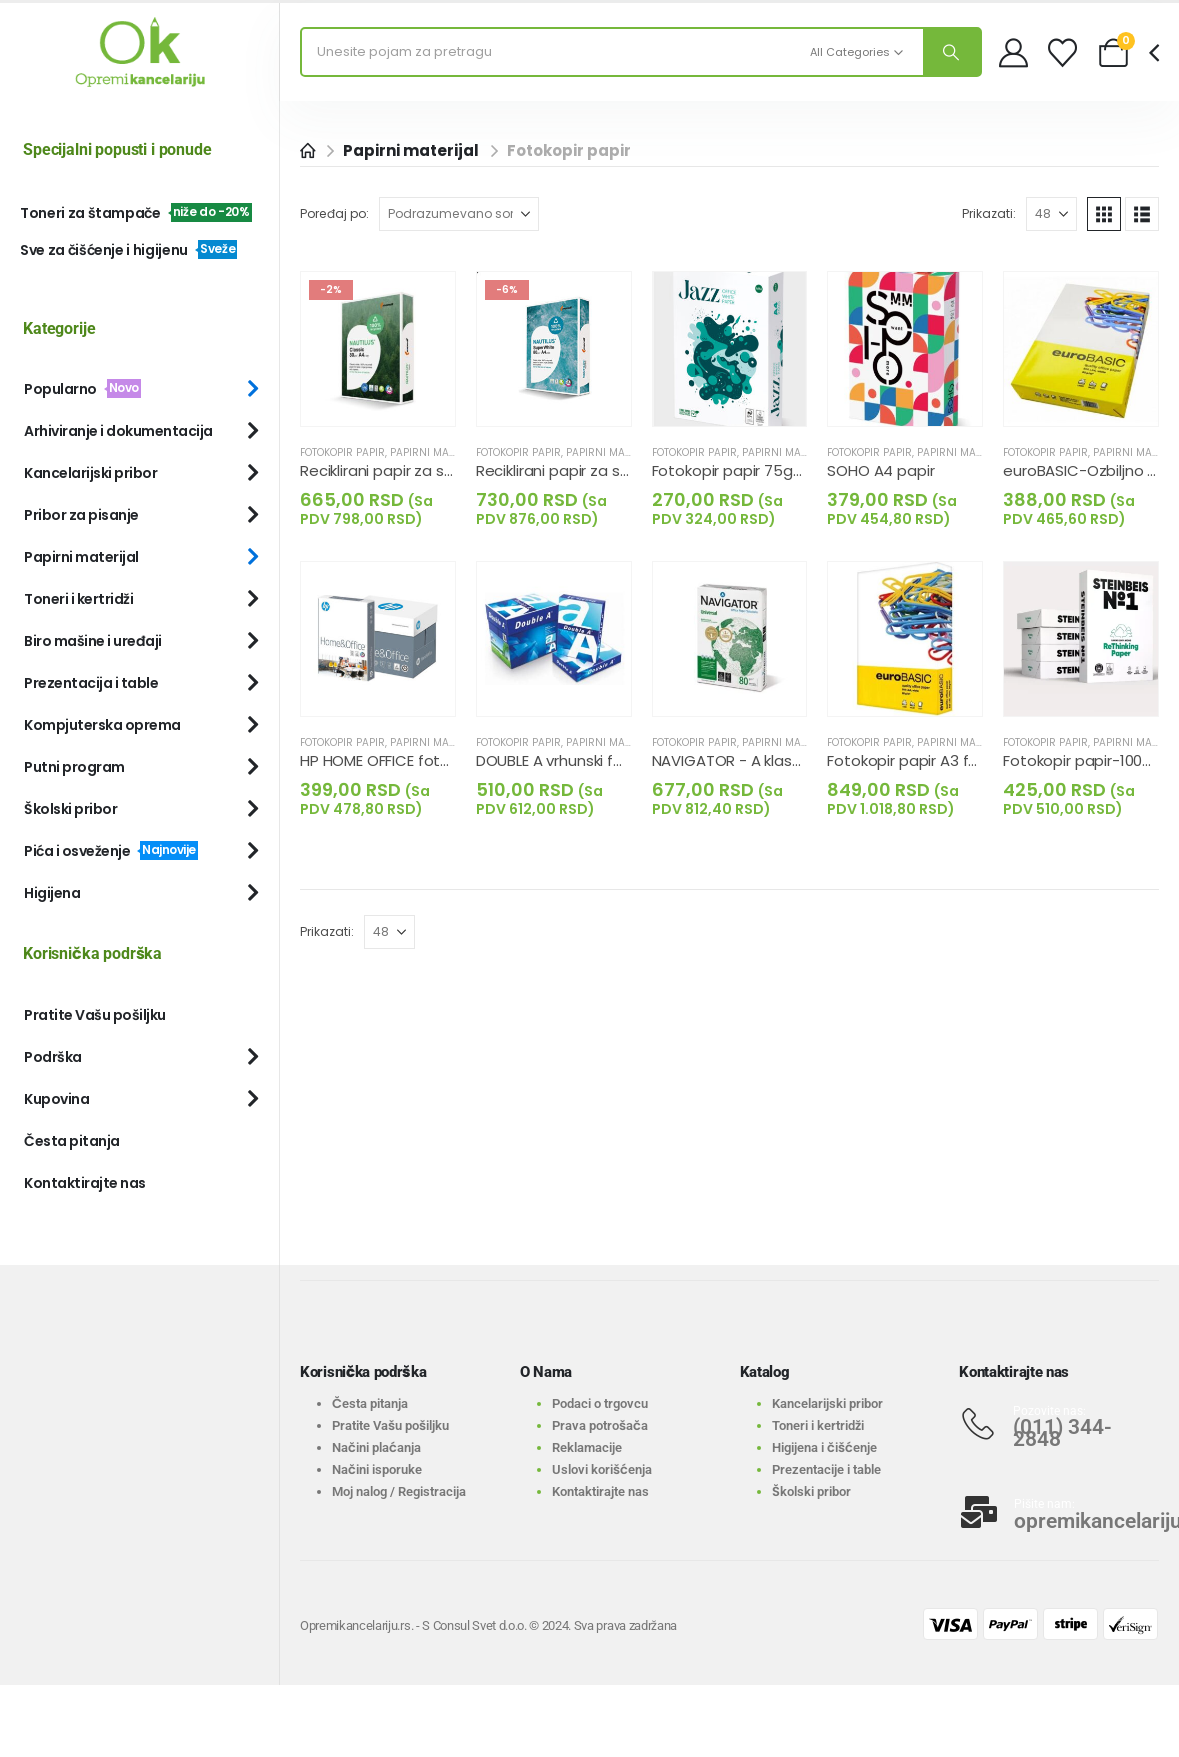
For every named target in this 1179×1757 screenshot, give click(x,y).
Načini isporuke (377, 1469)
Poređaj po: (334, 213)
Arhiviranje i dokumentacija (118, 431)
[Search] (952, 52)
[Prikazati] (1051, 214)
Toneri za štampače (136, 213)
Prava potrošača (600, 1425)
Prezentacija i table (91, 683)
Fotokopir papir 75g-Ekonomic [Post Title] (761, 470)
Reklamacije (587, 1447)
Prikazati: (989, 213)
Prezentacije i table (826, 1469)
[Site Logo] (140, 52)
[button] (1104, 214)
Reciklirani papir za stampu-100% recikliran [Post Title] (451, 470)
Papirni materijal (438, 452)
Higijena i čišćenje (824, 1447)
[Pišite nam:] (1059, 1512)
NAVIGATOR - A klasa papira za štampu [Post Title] (794, 760)
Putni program (74, 767)
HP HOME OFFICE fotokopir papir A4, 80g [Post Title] (441, 760)
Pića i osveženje (111, 851)
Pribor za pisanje (81, 515)
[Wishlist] (1062, 52)
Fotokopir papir (342, 452)
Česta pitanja (72, 1141)
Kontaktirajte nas (85, 1183)
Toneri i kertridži (78, 599)
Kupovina (56, 1099)
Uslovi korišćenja (602, 1469)
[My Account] (1013, 52)
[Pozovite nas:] (1059, 1424)
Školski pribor (70, 809)
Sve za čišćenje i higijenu (128, 250)
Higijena (52, 893)
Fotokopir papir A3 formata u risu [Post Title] (946, 760)
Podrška (53, 1057)
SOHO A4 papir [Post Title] (880, 470)
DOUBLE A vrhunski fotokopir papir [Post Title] (595, 760)
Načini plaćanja (376, 1447)
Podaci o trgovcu (600, 1403)
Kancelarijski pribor (90, 473)
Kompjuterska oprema (102, 725)
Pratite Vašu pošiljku (95, 1015)
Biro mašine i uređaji (93, 641)
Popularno (82, 389)
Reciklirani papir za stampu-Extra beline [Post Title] (618, 470)
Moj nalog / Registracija (399, 1491)
